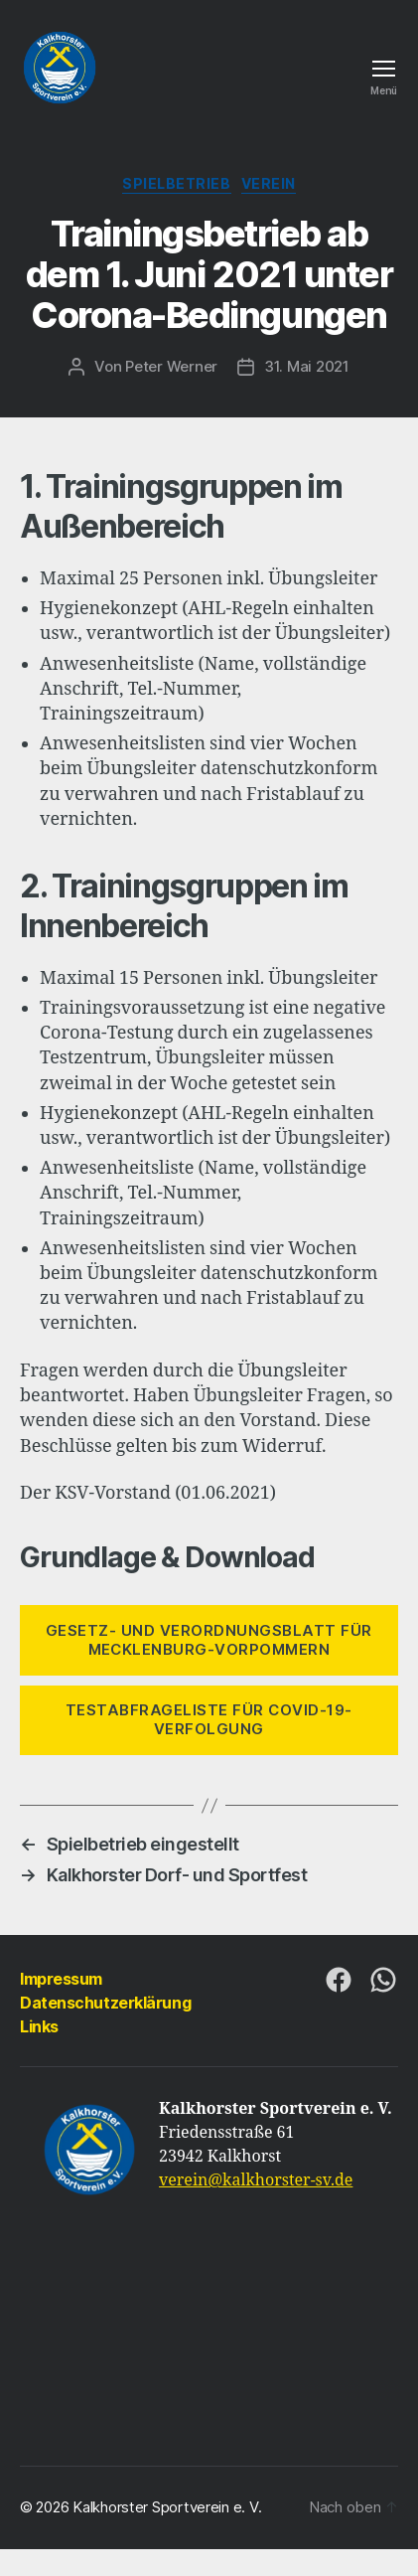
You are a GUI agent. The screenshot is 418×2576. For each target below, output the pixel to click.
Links (39, 2026)
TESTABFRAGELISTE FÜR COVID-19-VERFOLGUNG (209, 1719)
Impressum (61, 1979)
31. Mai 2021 (306, 366)
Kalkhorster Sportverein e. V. (166, 2506)
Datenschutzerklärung (105, 2002)
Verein (268, 183)
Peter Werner (171, 366)
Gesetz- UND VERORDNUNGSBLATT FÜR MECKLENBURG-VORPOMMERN (209, 1640)
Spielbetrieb (176, 183)
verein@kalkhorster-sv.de (255, 2180)
